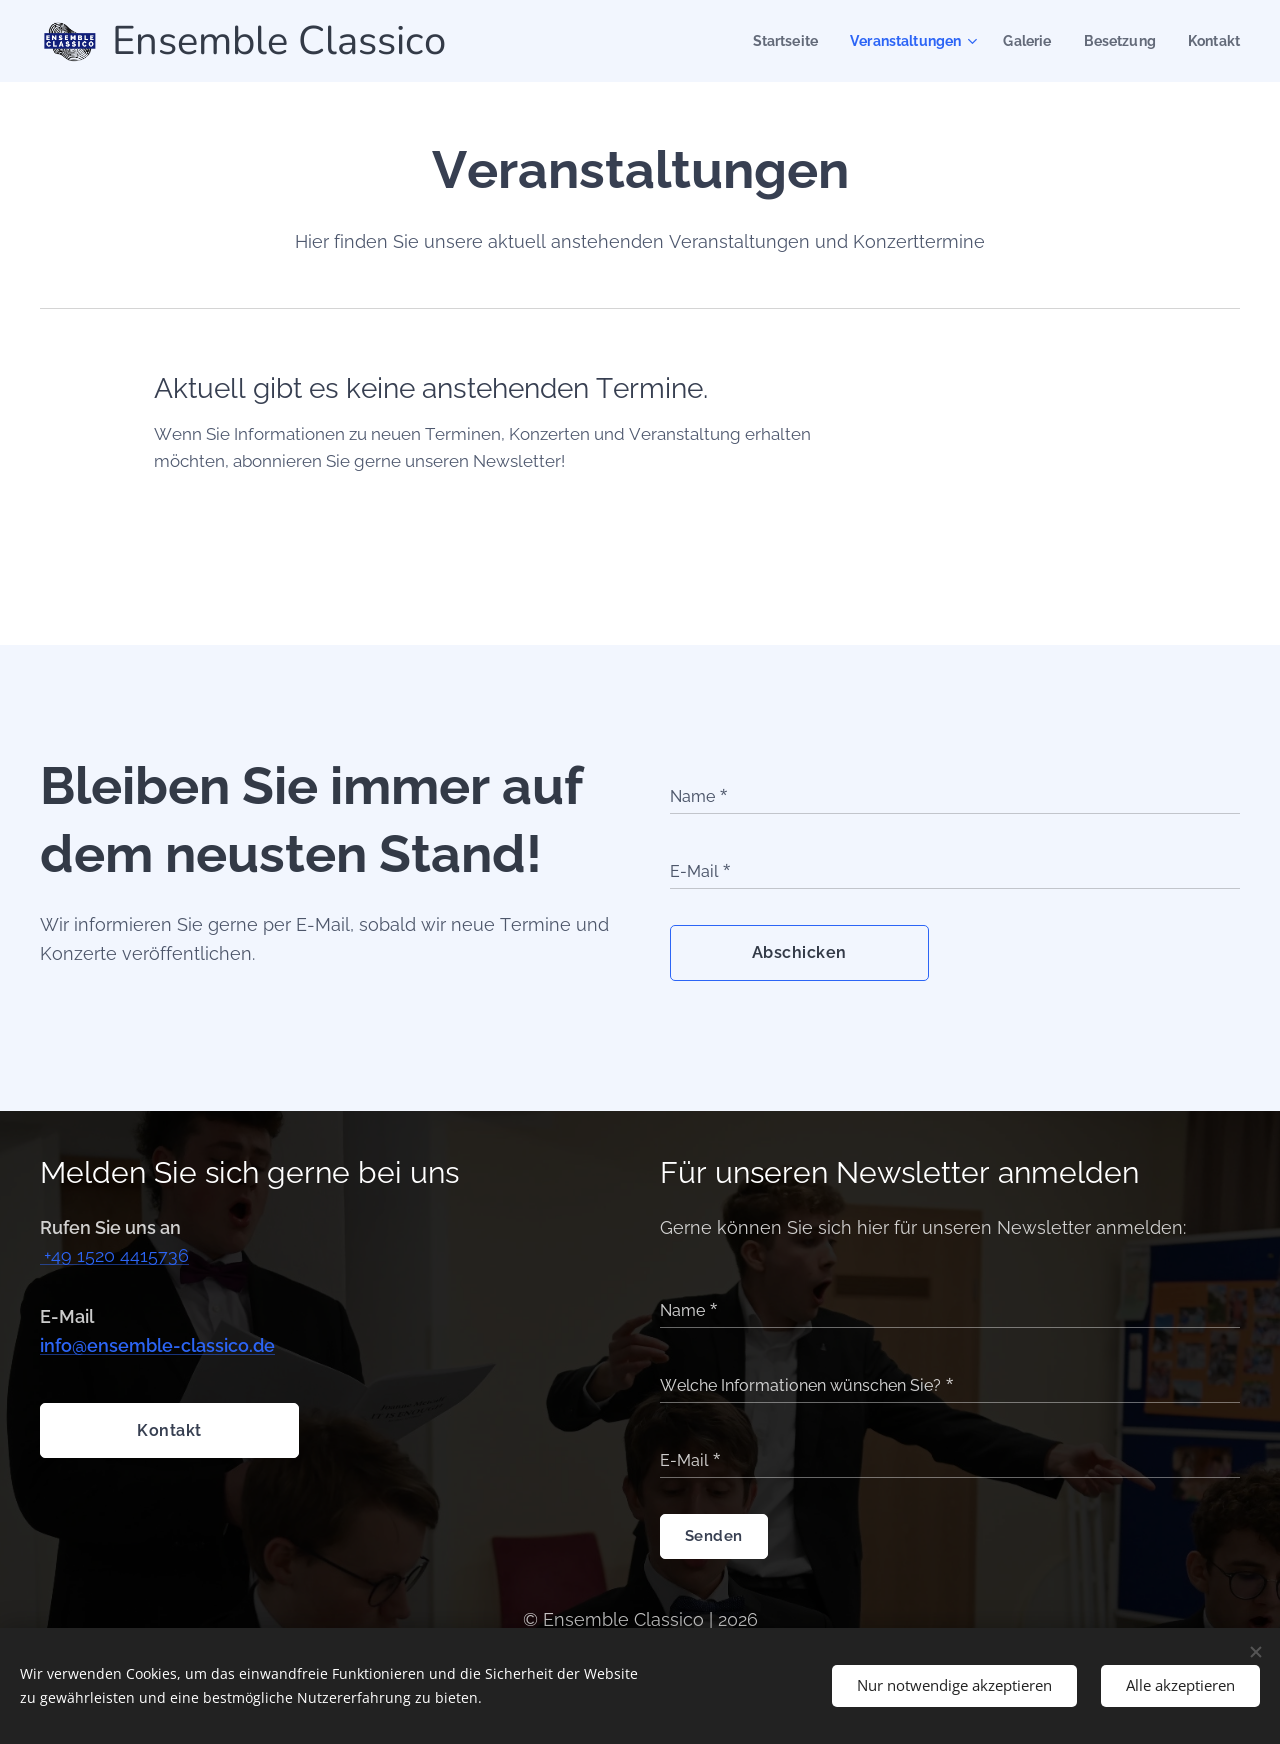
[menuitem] (767, 41)
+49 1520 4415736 (116, 1255)
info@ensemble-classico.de (157, 1345)
